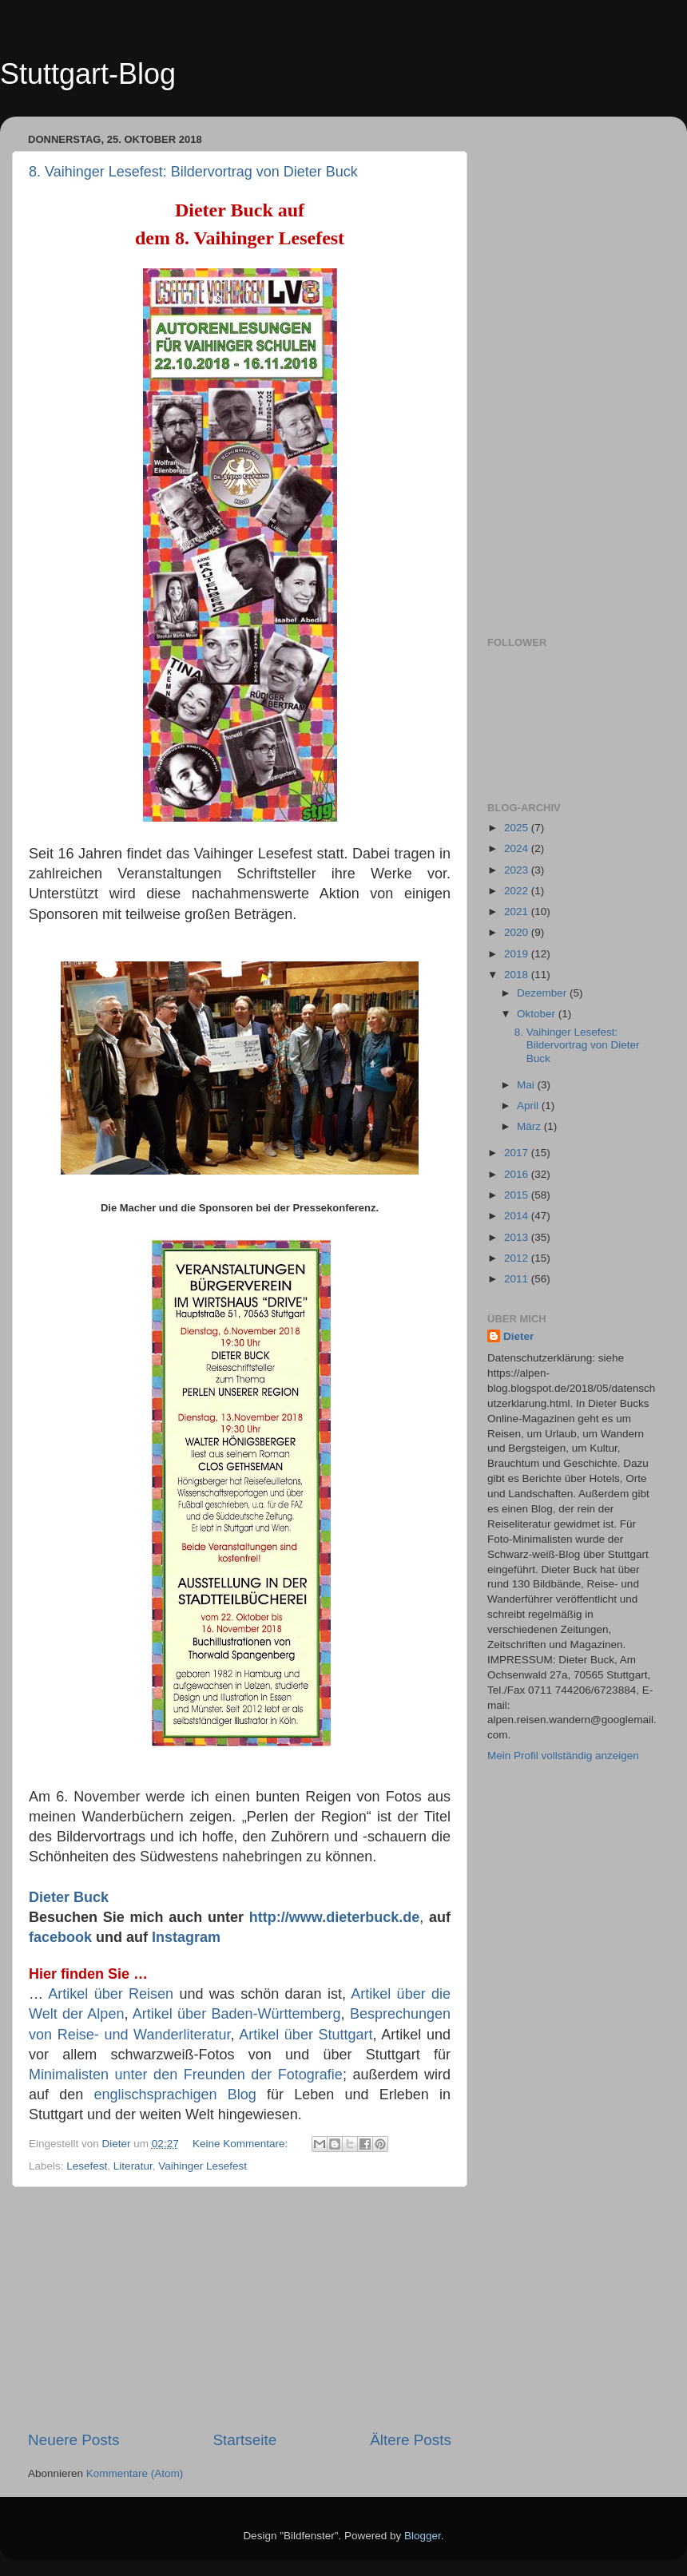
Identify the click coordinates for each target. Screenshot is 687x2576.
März (530, 1126)
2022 (517, 891)
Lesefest (86, 2166)
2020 (517, 932)
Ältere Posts (410, 2439)
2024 (517, 848)
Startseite (244, 2439)
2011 (517, 1279)
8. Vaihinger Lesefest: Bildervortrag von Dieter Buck (193, 172)
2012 (517, 1258)
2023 (517, 870)
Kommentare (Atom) (135, 2473)
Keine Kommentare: (242, 2144)
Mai (527, 1085)
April (529, 1106)
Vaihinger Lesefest (202, 2166)
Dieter (518, 1336)
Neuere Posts (73, 2439)
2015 (517, 1195)
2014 (517, 1216)
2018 (517, 975)
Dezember (543, 993)
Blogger (422, 2536)
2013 (517, 1237)
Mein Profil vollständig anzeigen (563, 1756)
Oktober (537, 1014)
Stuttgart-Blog (88, 73)
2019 (517, 954)
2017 (517, 1153)
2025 (517, 828)
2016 (517, 1174)
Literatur (133, 2166)
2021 (517, 911)
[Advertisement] (239, 2308)
